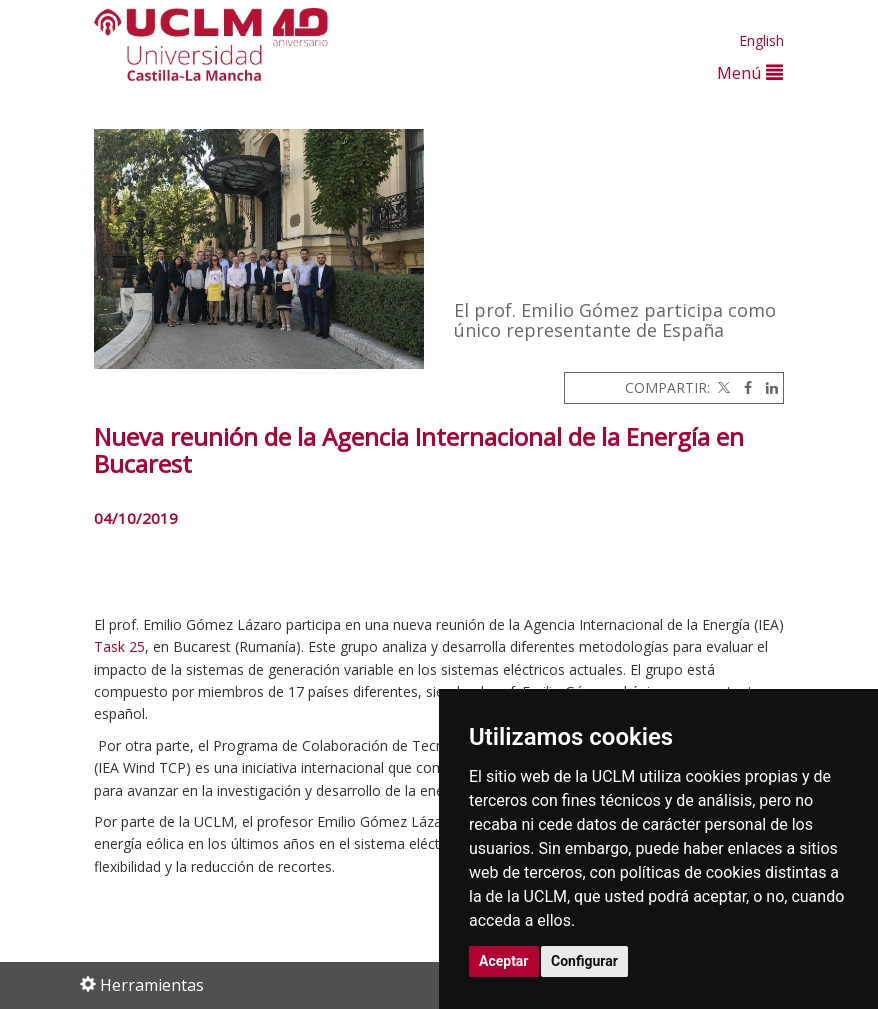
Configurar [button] (584, 961)
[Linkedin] (767, 387)
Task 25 (119, 646)
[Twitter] (722, 387)
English (761, 40)
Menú (750, 72)
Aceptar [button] (504, 961)
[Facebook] (743, 387)
